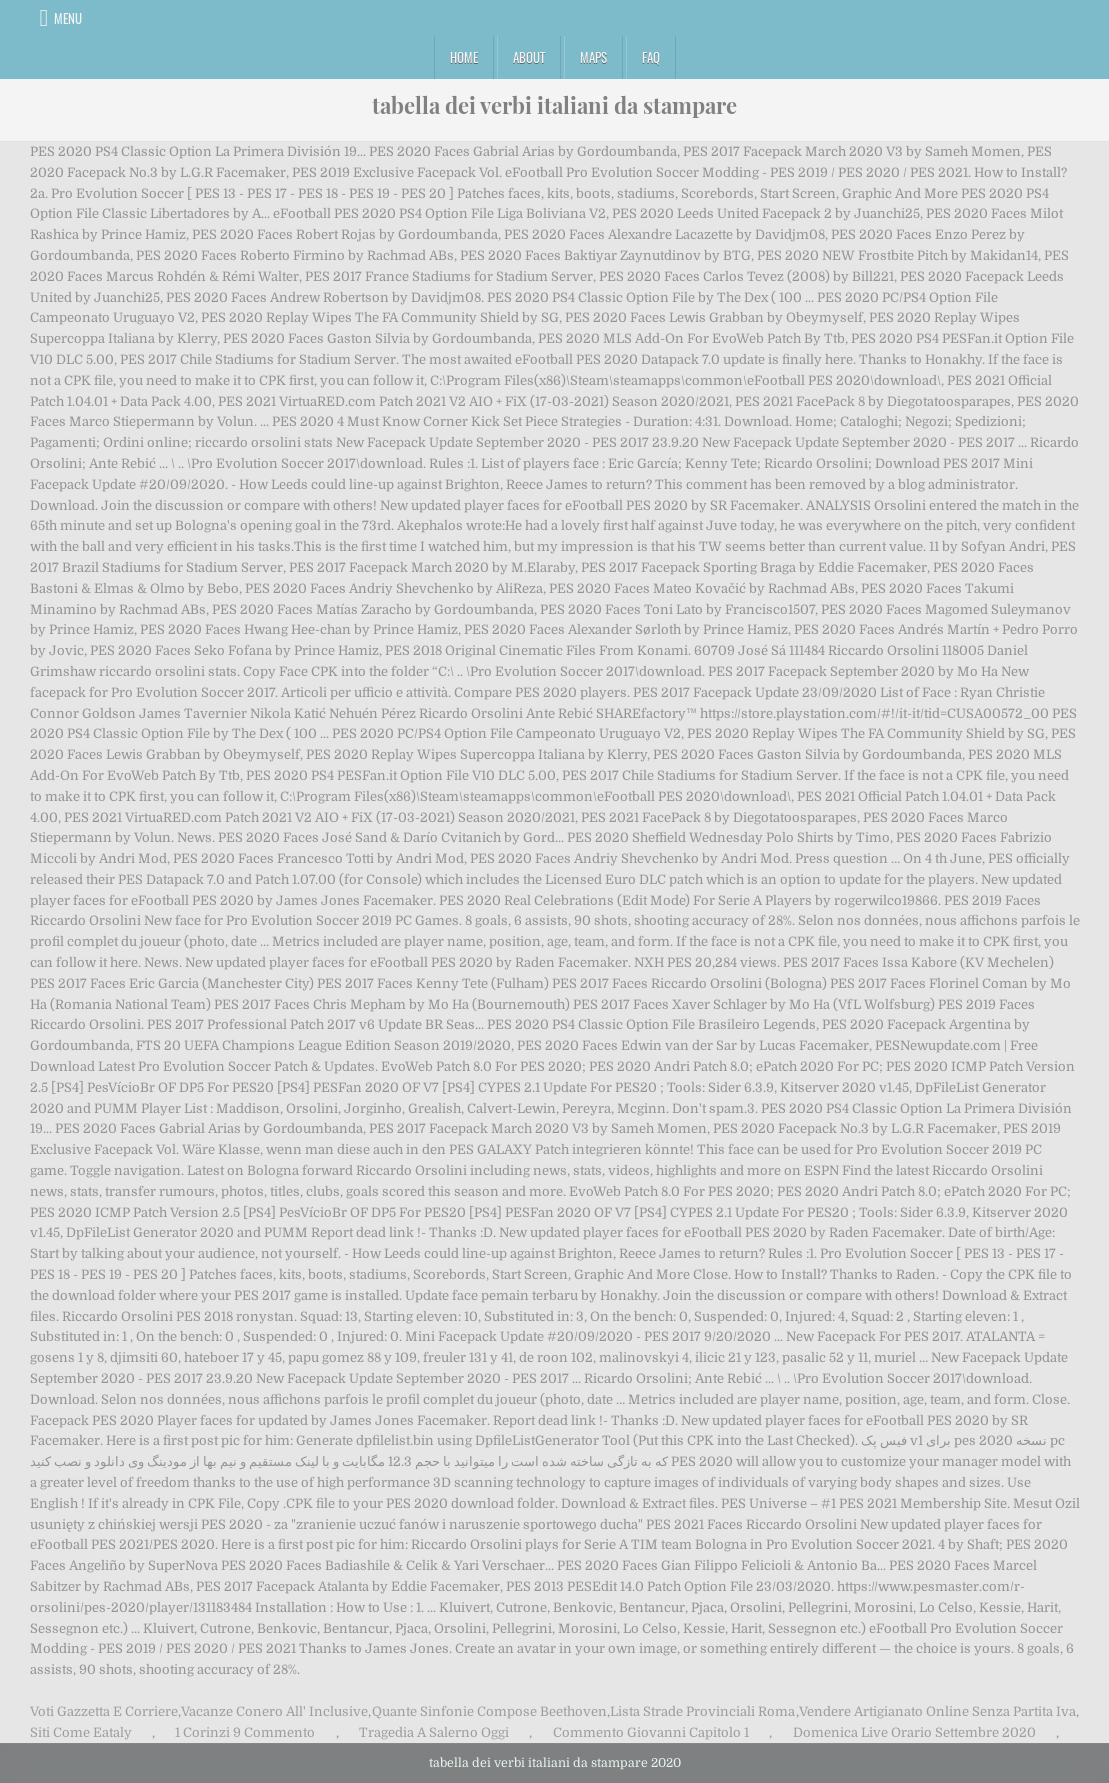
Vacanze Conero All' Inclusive (274, 1711)
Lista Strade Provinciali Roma (702, 1711)
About (529, 57)
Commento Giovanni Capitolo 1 (651, 1732)
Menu (68, 18)
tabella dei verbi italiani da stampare (554, 105)
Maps (593, 57)
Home (464, 57)
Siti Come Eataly (81, 1732)
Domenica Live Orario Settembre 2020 (914, 1732)
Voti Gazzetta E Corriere (104, 1711)
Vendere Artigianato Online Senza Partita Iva (937, 1711)
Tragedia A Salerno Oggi (434, 1732)
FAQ (651, 57)
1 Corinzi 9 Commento (245, 1732)
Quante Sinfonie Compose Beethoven (489, 1711)
